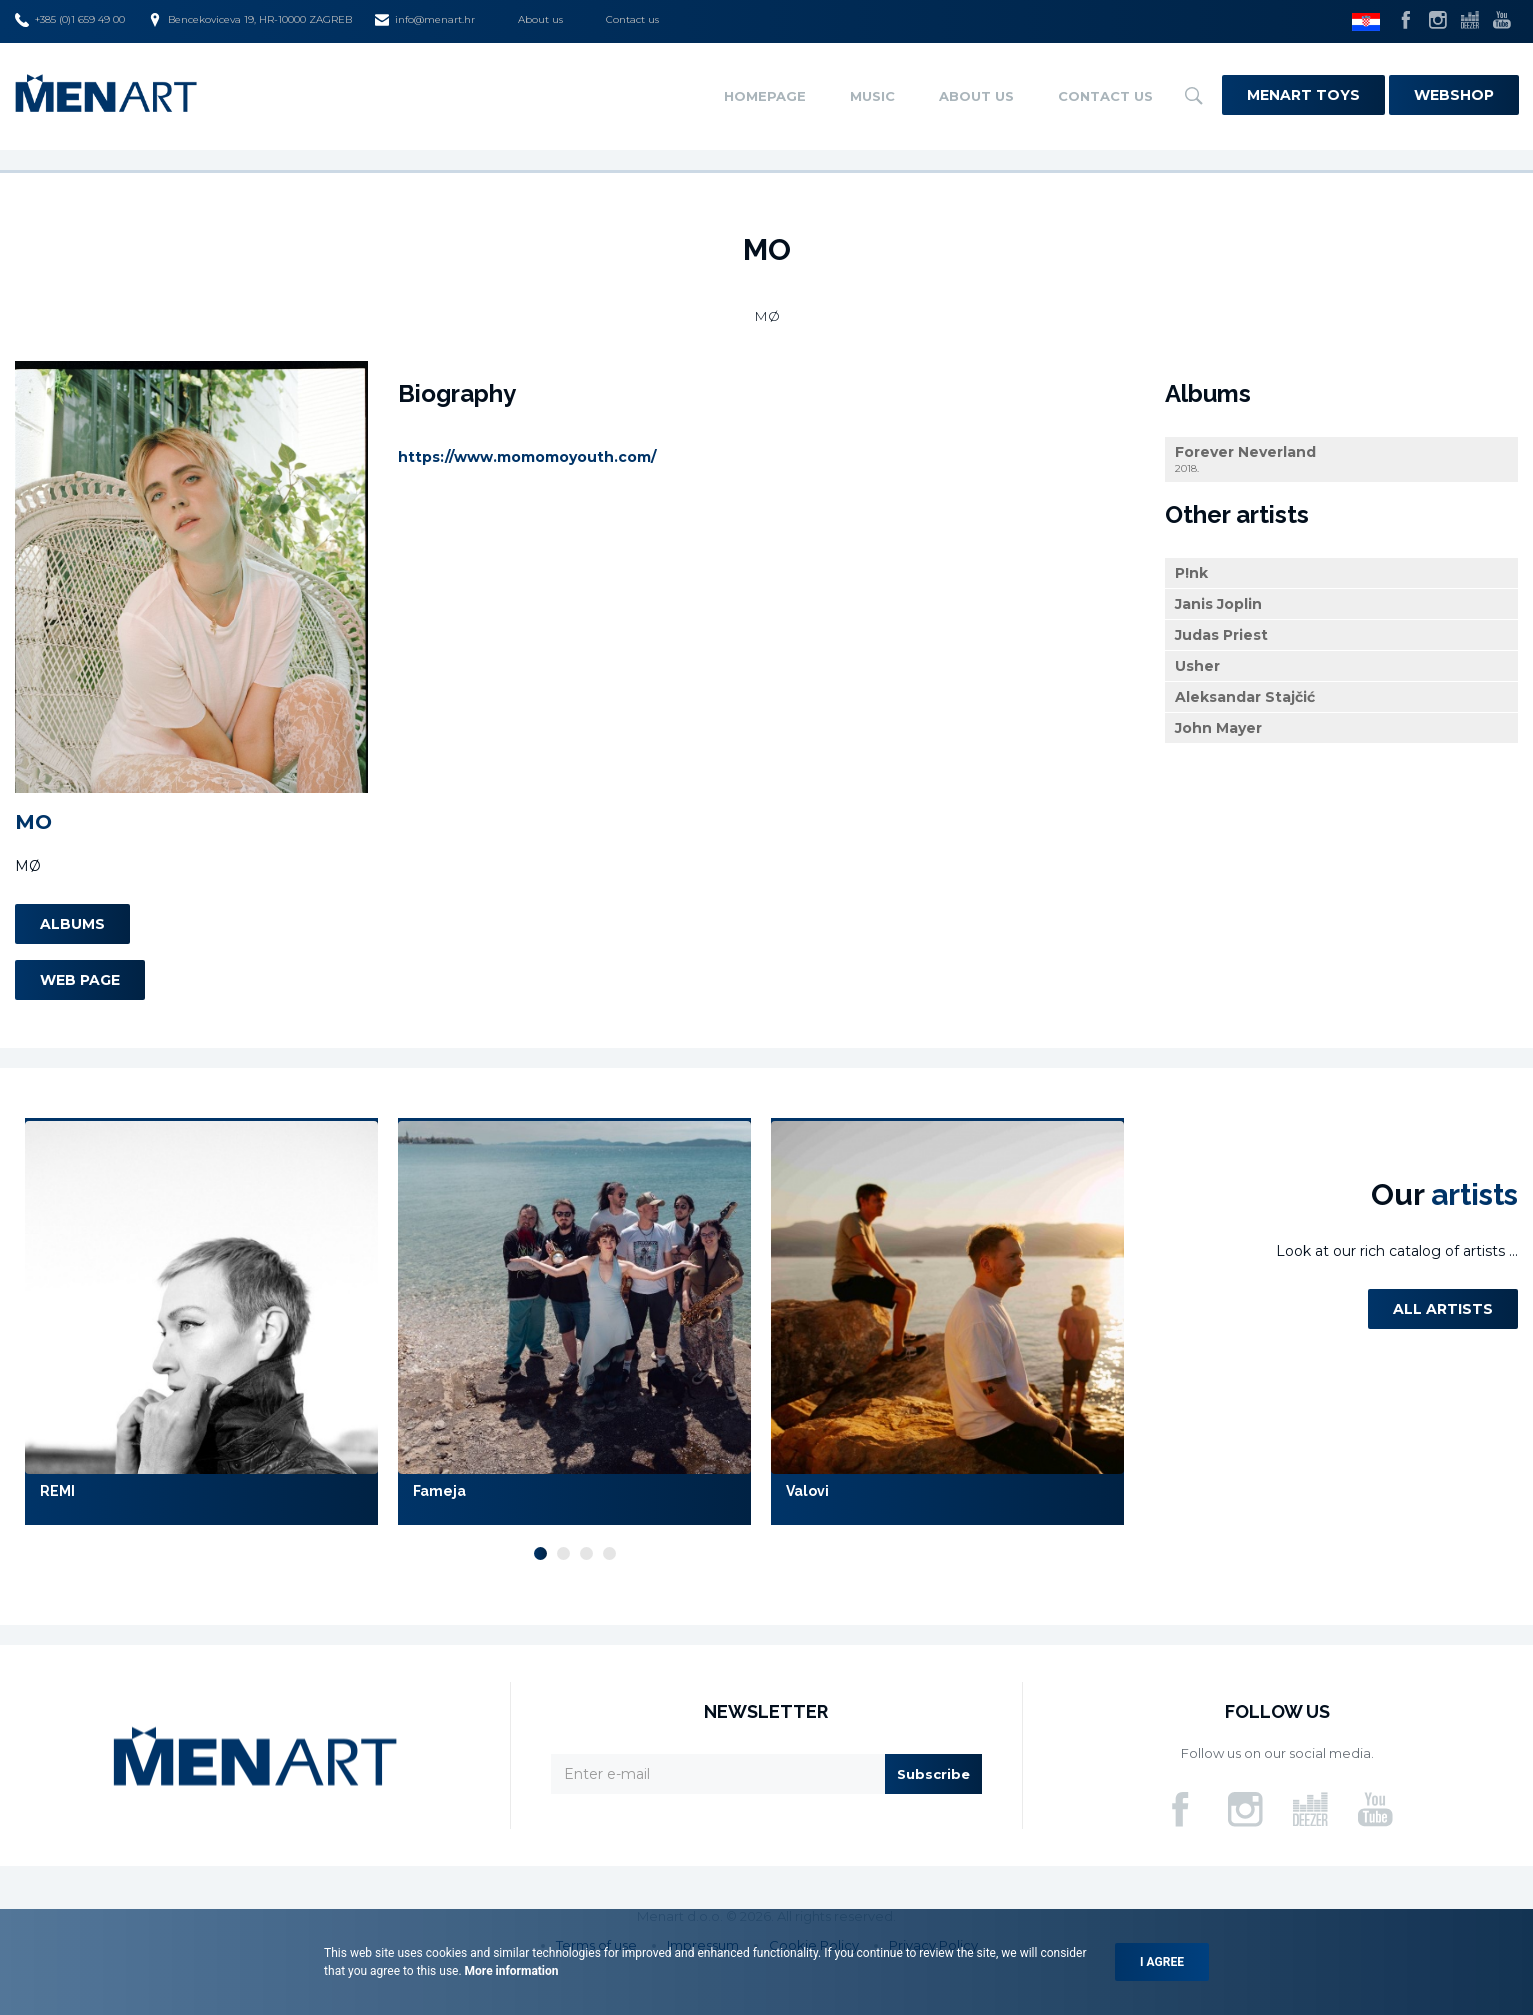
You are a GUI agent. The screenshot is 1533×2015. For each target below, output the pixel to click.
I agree (1162, 1962)
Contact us (632, 19)
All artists (1443, 1309)
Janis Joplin (1218, 604)
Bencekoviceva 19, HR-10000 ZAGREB (250, 20)
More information (510, 1971)
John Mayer (1218, 728)
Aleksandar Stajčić (1245, 697)
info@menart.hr (425, 20)
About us (540, 19)
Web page (80, 980)
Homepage (765, 96)
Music (872, 96)
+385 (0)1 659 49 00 (70, 20)
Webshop (1454, 95)
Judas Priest (1221, 635)
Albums (72, 924)
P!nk (1191, 573)
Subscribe (933, 1774)
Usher (1197, 666)
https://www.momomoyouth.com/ (527, 457)
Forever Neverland (1341, 459)
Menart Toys (1303, 95)
